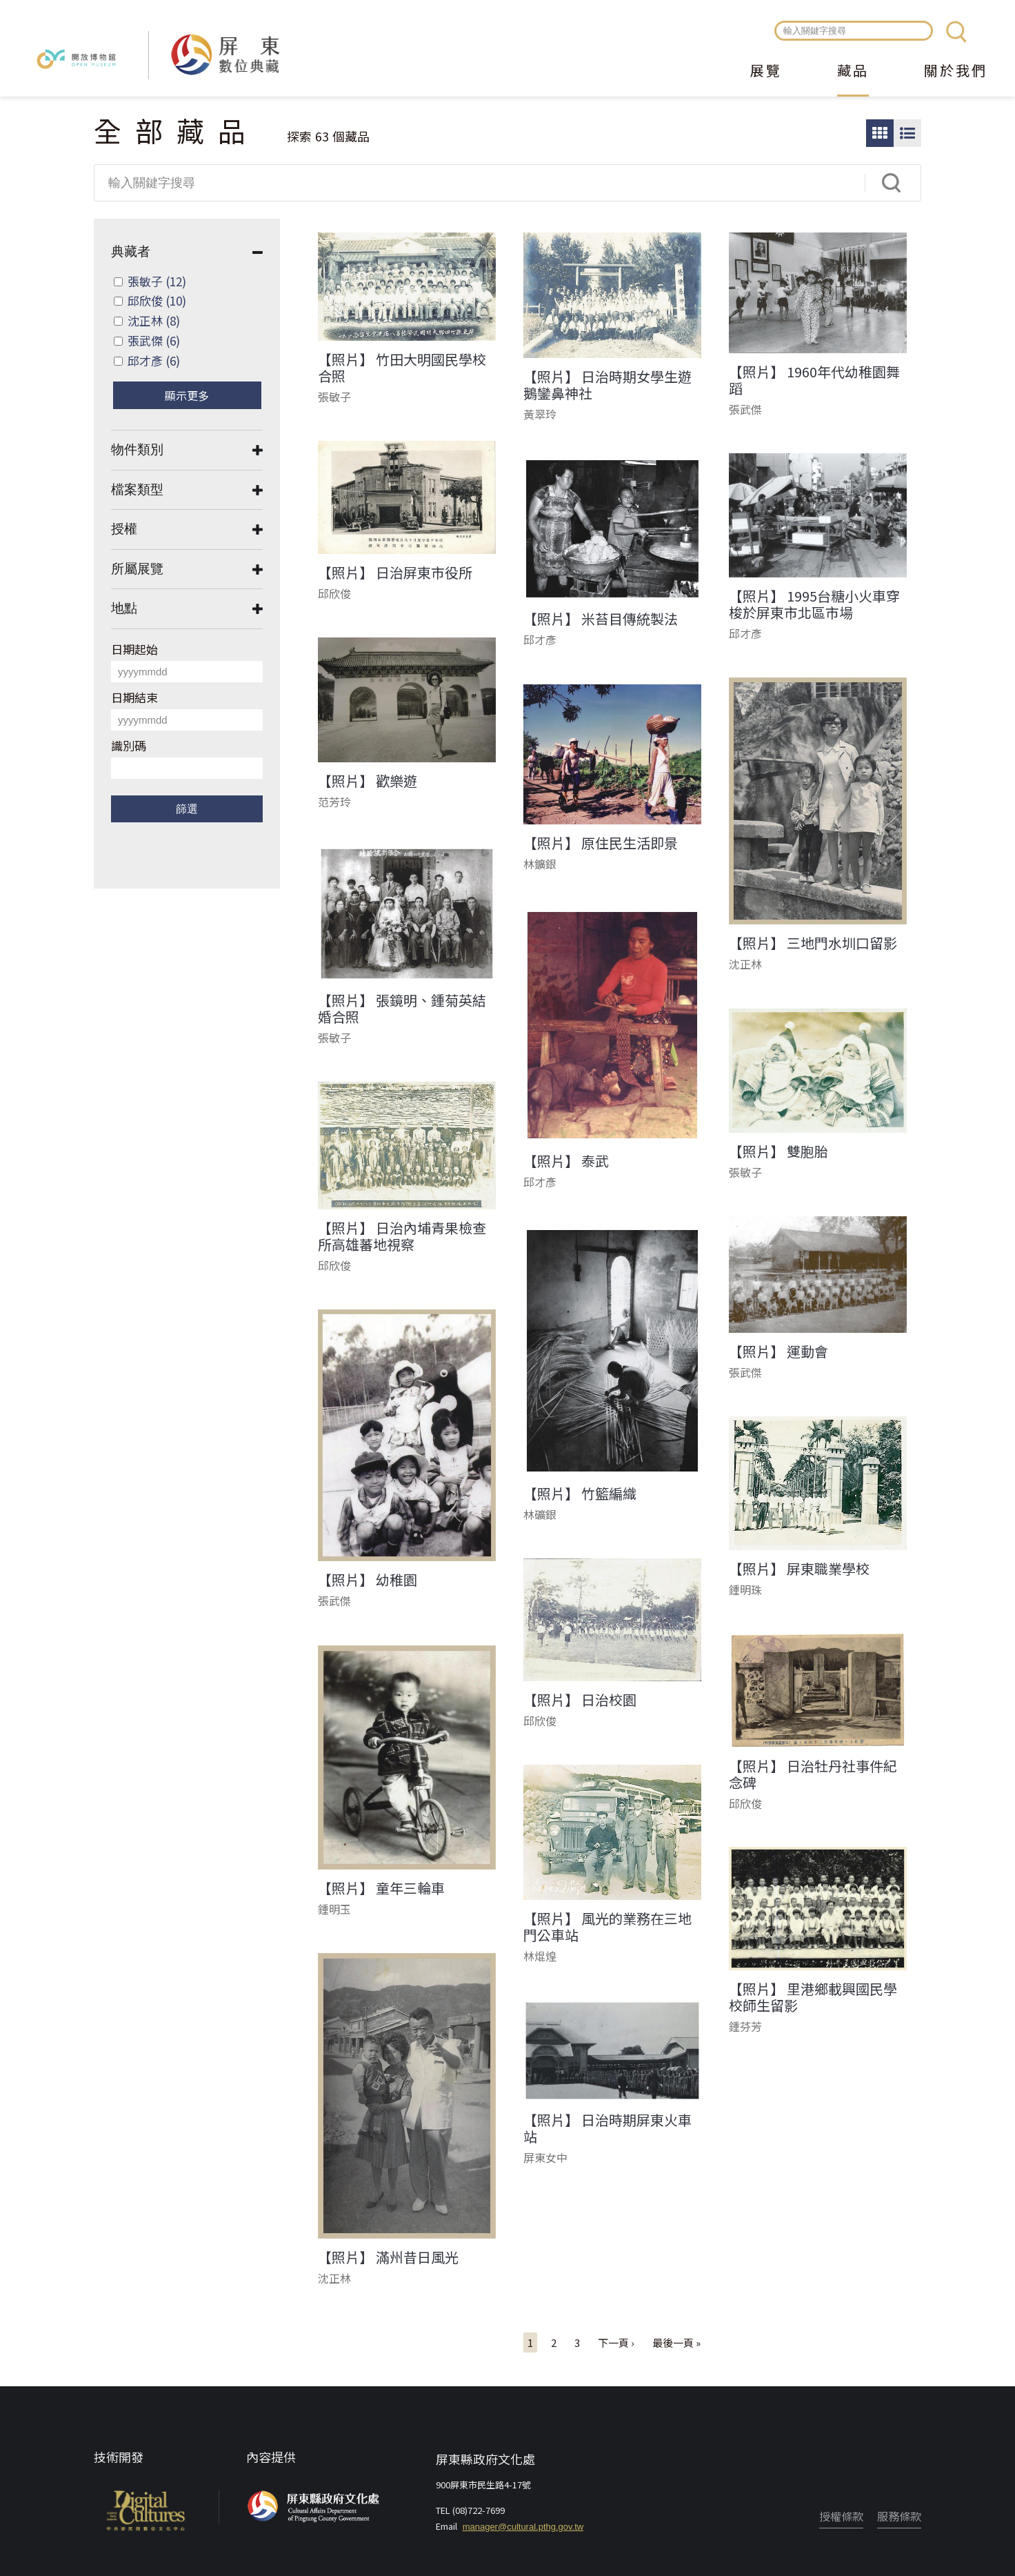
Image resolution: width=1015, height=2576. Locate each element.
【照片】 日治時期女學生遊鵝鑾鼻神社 (607, 385)
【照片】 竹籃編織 (579, 1493)
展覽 (766, 71)
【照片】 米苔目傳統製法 (600, 619)
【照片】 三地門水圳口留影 (813, 943)
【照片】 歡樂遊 (367, 781)
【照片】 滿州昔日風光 (388, 2257)
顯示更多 (187, 395)
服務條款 (899, 2516)
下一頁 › (616, 2342)
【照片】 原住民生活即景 (600, 843)
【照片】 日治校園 (579, 1700)
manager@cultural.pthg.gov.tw (523, 2526)
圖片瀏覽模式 (880, 133)
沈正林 (154, 320)
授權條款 (841, 2516)
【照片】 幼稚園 (367, 1580)
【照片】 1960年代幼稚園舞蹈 (814, 380)
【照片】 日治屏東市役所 (395, 572)
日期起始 (134, 648)
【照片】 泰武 (566, 1161)
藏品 (853, 71)
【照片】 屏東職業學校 (799, 1569)
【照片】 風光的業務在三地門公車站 (607, 1926)
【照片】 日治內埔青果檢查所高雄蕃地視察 (402, 1236)
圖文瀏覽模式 (907, 133)
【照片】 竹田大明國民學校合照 (402, 367)
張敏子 (157, 281)
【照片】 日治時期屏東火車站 (607, 2128)
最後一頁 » (676, 2342)
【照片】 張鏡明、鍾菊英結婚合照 (402, 1008)
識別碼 (128, 745)
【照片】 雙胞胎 (778, 1151)
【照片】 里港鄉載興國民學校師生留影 (813, 1997)
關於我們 (955, 71)
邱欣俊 (157, 300)
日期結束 (134, 697)
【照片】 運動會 (778, 1351)
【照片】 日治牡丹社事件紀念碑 (813, 1774)
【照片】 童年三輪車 (381, 1888)
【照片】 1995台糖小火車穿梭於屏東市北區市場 (814, 604)
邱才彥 (154, 360)
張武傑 (154, 340)
